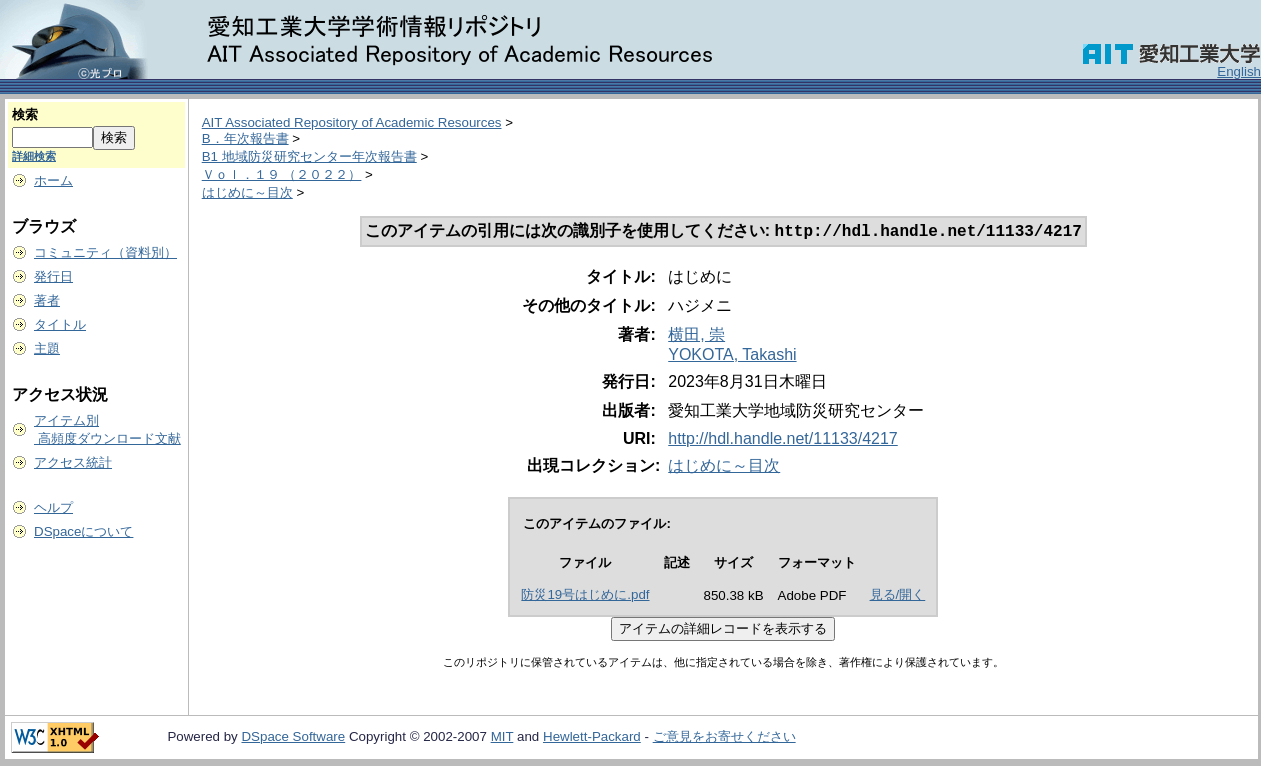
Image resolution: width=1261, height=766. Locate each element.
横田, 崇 (696, 336)
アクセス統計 (73, 462)
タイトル (60, 324)
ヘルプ (53, 507)
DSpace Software (293, 738)
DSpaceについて (83, 531)
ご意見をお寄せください (724, 738)
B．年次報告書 (245, 138)
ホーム (53, 180)
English (1239, 71)
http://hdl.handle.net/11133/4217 (783, 440)
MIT (502, 738)
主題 (47, 348)
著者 (47, 300)
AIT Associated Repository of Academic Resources (352, 122)
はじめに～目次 (247, 192)
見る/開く (898, 596)
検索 (25, 114)
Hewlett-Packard (592, 738)
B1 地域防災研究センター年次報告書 (309, 156)
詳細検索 (34, 156)
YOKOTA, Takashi (732, 356)
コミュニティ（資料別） (105, 252)
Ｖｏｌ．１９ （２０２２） (282, 174)
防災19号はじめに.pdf (585, 596)
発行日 (53, 276)
